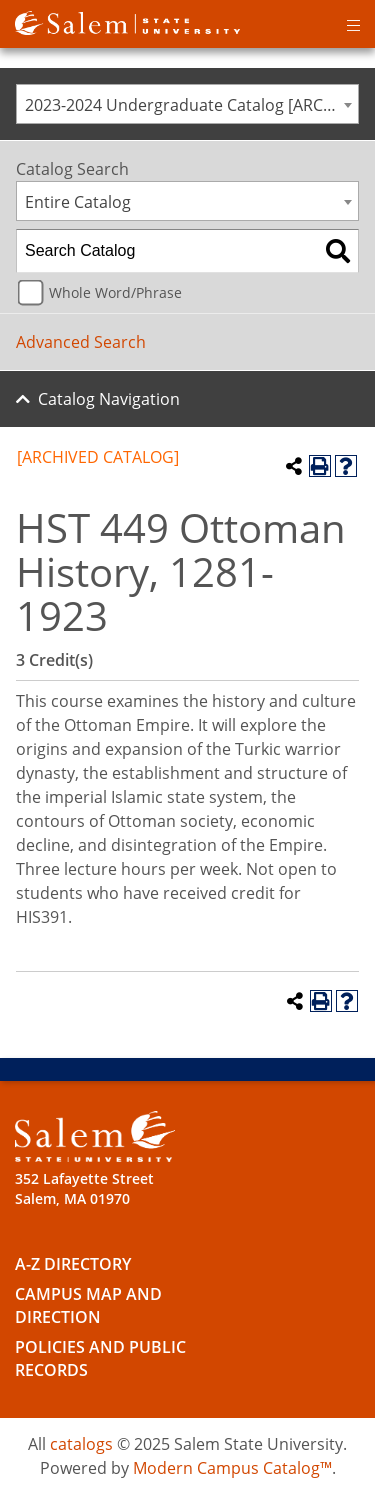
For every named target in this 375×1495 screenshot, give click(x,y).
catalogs (81, 1444)
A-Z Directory (73, 1264)
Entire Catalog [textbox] (78, 202)
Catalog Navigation (109, 399)
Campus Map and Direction (88, 1305)
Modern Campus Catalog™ (232, 1468)
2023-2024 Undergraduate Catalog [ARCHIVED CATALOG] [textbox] (191, 105)
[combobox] (187, 104)
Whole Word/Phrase (115, 292)
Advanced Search (81, 342)
